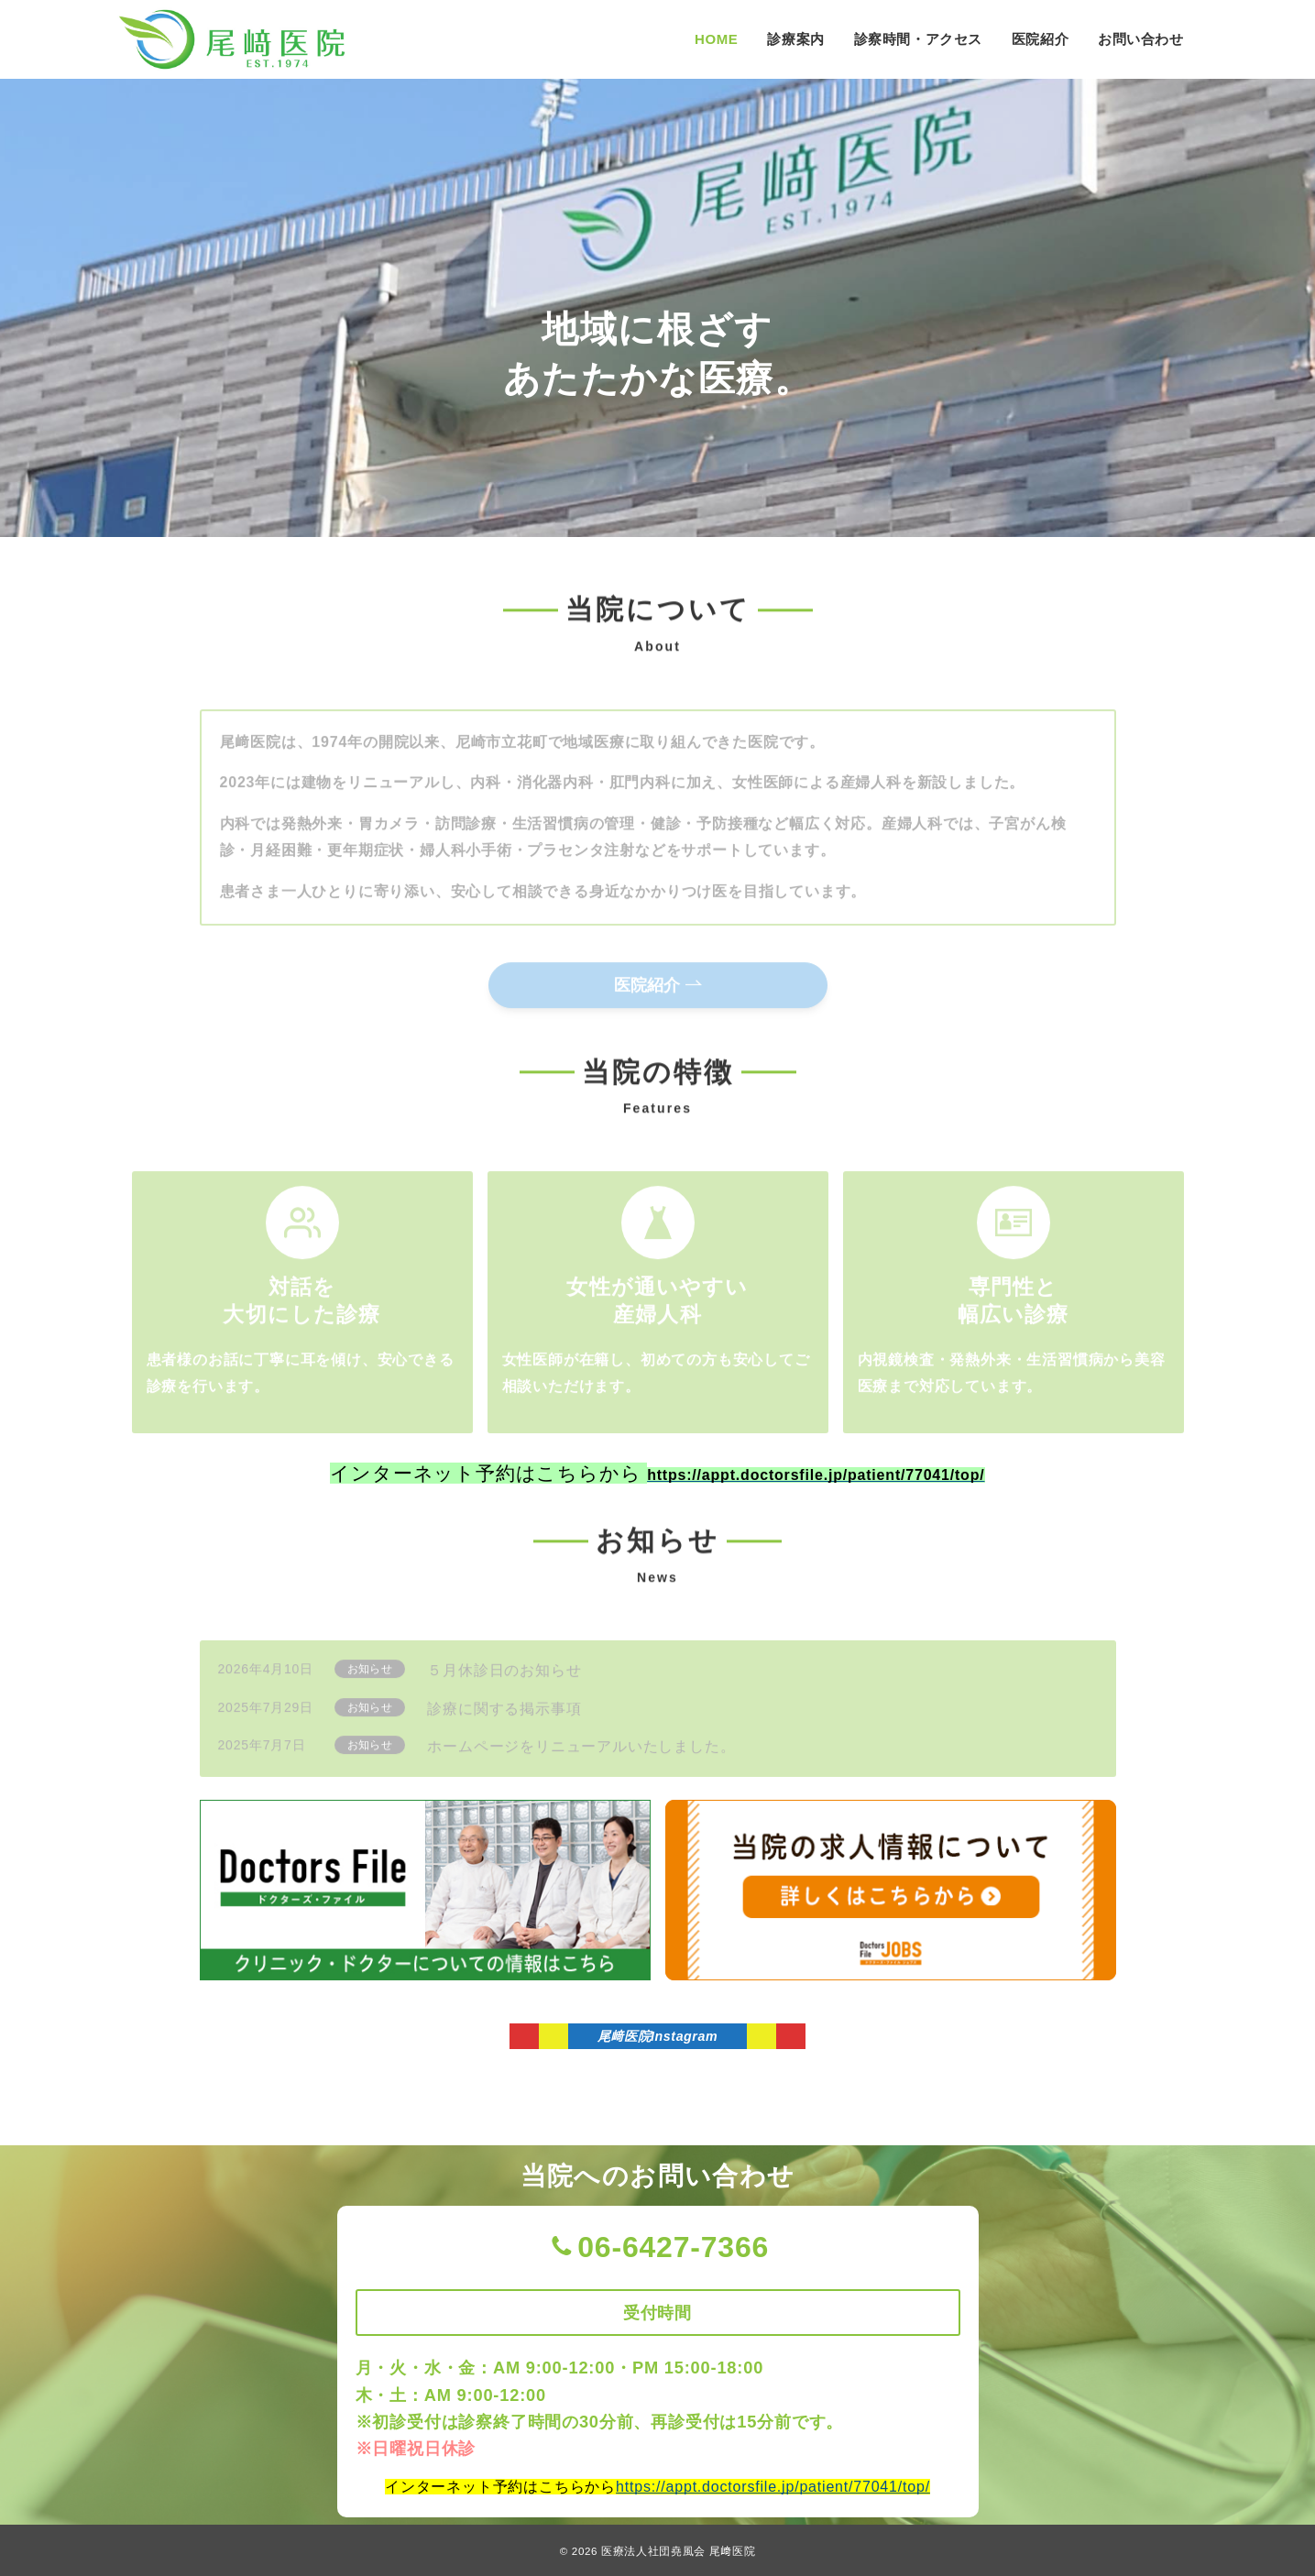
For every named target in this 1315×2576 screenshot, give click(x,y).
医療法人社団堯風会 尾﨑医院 (678, 2551)
